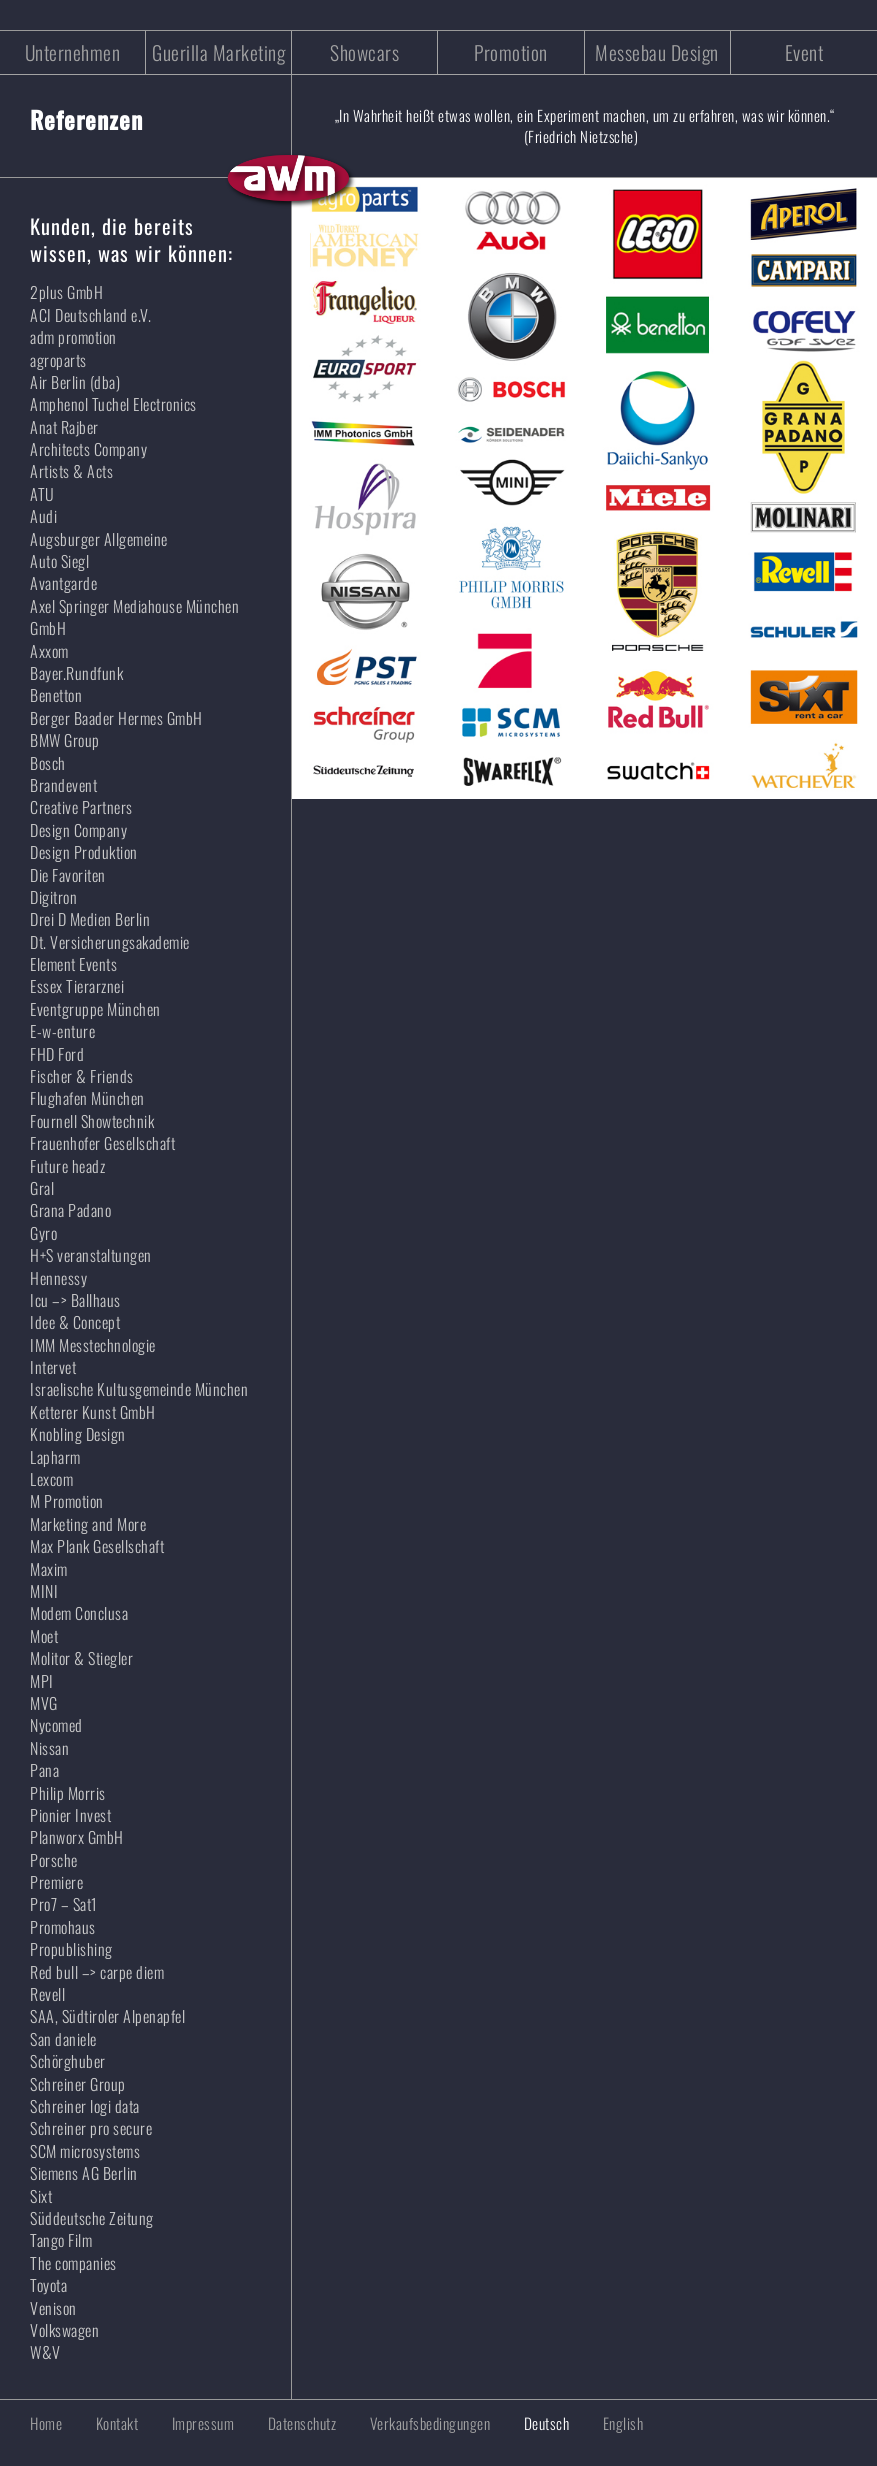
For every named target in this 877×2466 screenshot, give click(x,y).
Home (46, 2423)
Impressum (203, 2423)
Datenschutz (302, 2423)
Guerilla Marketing (218, 52)
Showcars (364, 52)
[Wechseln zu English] (608, 2423)
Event (804, 52)
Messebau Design (657, 52)
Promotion (511, 52)
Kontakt (117, 2423)
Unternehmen (73, 52)
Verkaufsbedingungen (430, 2423)
